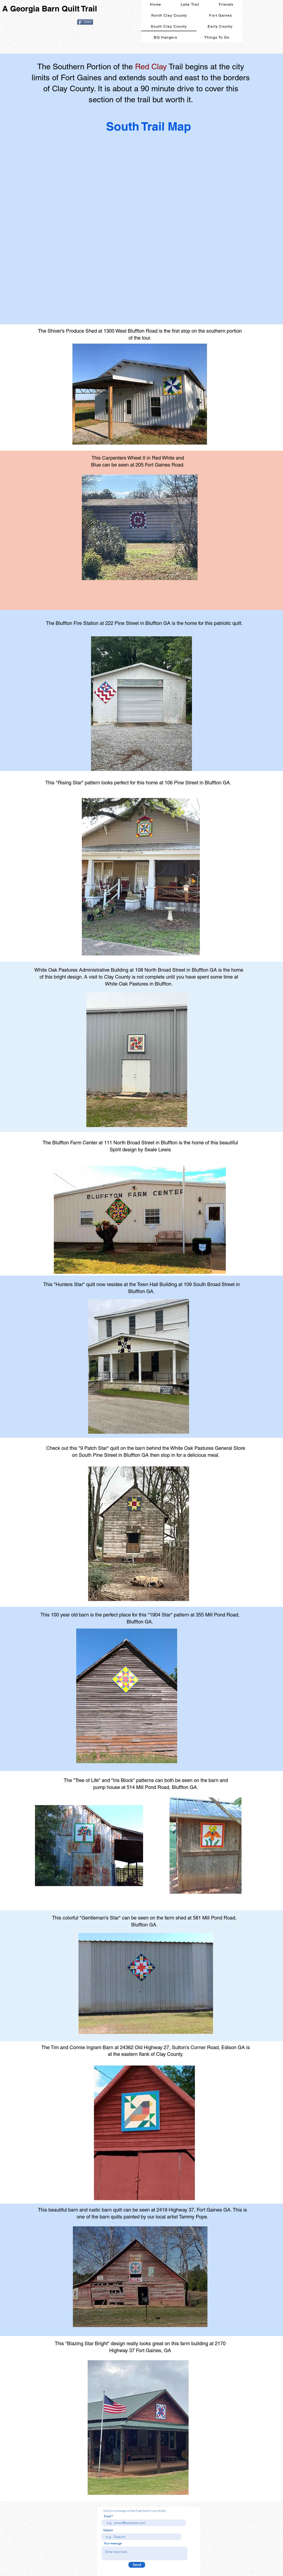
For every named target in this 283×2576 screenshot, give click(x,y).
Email (107, 2516)
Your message (113, 2543)
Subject (108, 2530)
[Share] (85, 22)
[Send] (136, 2565)
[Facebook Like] (39, 23)
